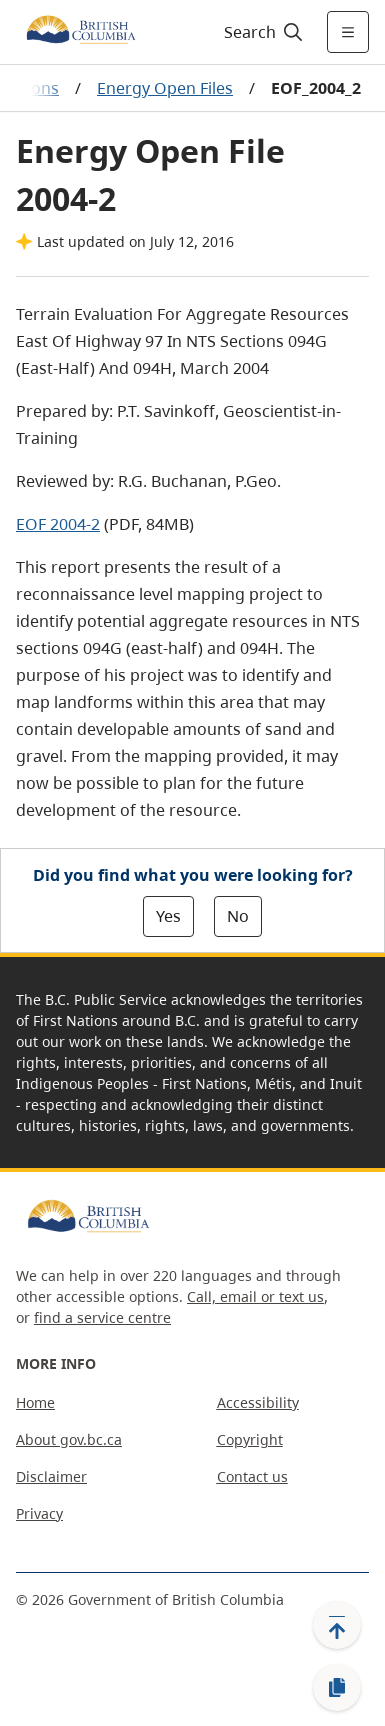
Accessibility (258, 1402)
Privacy (39, 1513)
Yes (168, 916)
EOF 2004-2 (58, 524)
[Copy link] (337, 1688)
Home (35, 1402)
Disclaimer (51, 1476)
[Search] (260, 32)
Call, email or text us (255, 1296)
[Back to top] (337, 1625)
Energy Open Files (165, 88)
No (238, 916)
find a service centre (102, 1317)
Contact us (252, 1476)
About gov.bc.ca (69, 1439)
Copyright (250, 1439)
